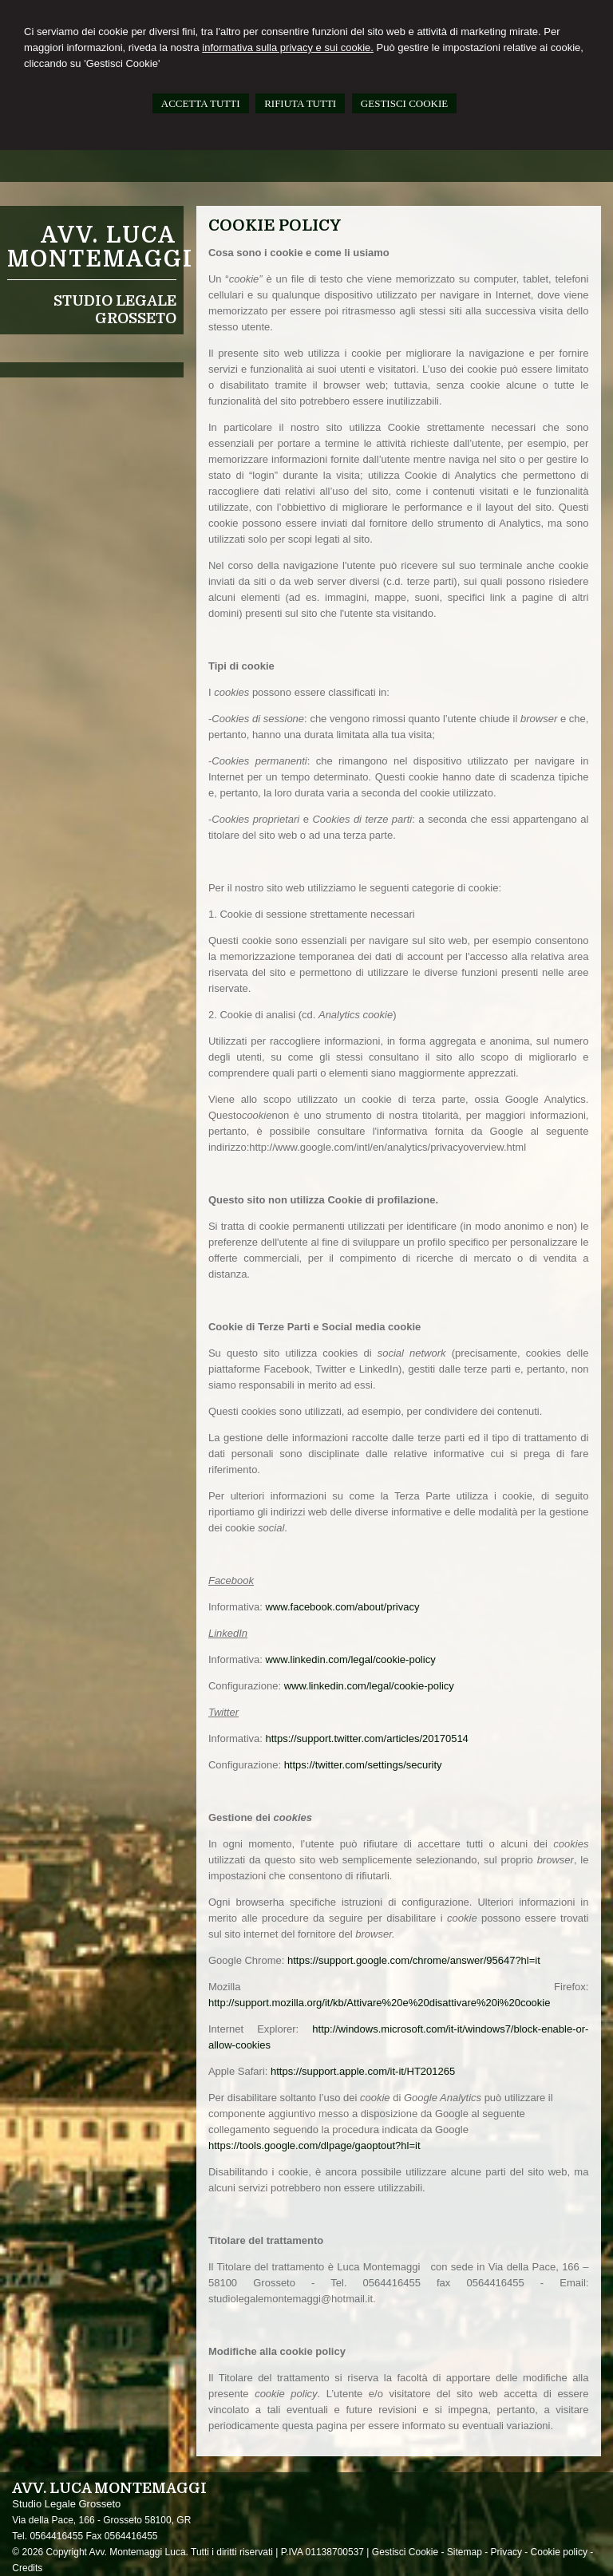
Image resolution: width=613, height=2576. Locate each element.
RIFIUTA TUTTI (300, 103)
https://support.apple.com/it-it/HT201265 (363, 2071)
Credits (27, 2568)
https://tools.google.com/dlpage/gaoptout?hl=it (314, 2145)
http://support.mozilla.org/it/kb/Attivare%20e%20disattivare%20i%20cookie (379, 2003)
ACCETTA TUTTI (200, 103)
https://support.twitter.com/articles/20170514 (366, 1738)
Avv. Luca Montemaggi (100, 247)
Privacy (506, 2552)
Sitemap (464, 2552)
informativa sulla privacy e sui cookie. (288, 47)
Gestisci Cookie (405, 2552)
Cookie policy (559, 2552)
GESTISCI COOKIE (404, 103)
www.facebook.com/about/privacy (342, 1607)
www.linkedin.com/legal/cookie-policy (350, 1659)
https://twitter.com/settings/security (363, 1765)
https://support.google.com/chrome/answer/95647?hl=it (413, 1960)
